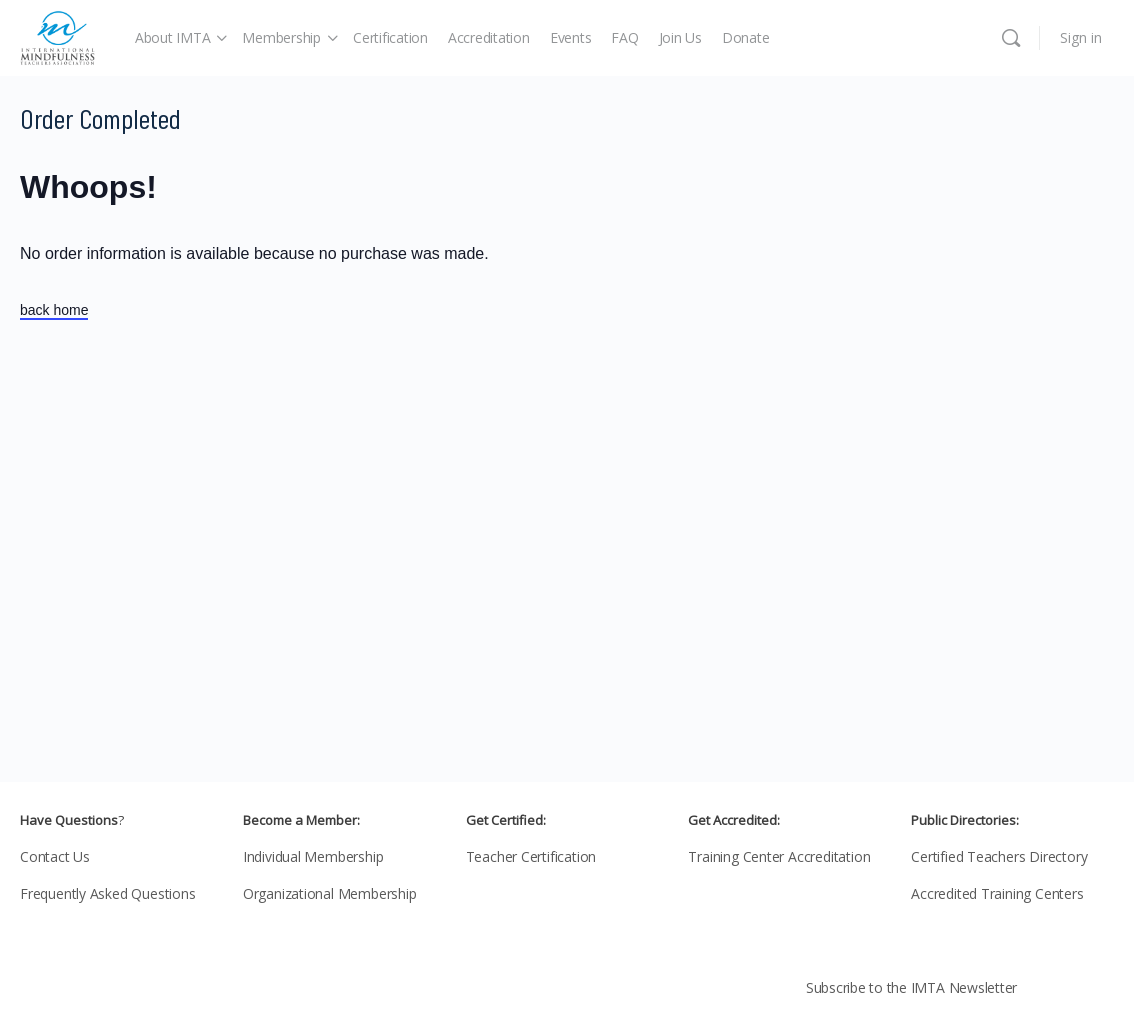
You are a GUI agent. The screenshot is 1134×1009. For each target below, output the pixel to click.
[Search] (1011, 38)
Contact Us (55, 856)
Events (571, 37)
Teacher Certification (531, 856)
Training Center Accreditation (779, 856)
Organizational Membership (330, 893)
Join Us (680, 37)
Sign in (1081, 37)
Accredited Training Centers (997, 893)
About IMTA (173, 37)
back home (54, 310)
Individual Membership (313, 856)
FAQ (624, 37)
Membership (281, 37)
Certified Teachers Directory (999, 856)
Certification (390, 37)
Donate (746, 37)
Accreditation (489, 37)
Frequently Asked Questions (108, 893)
